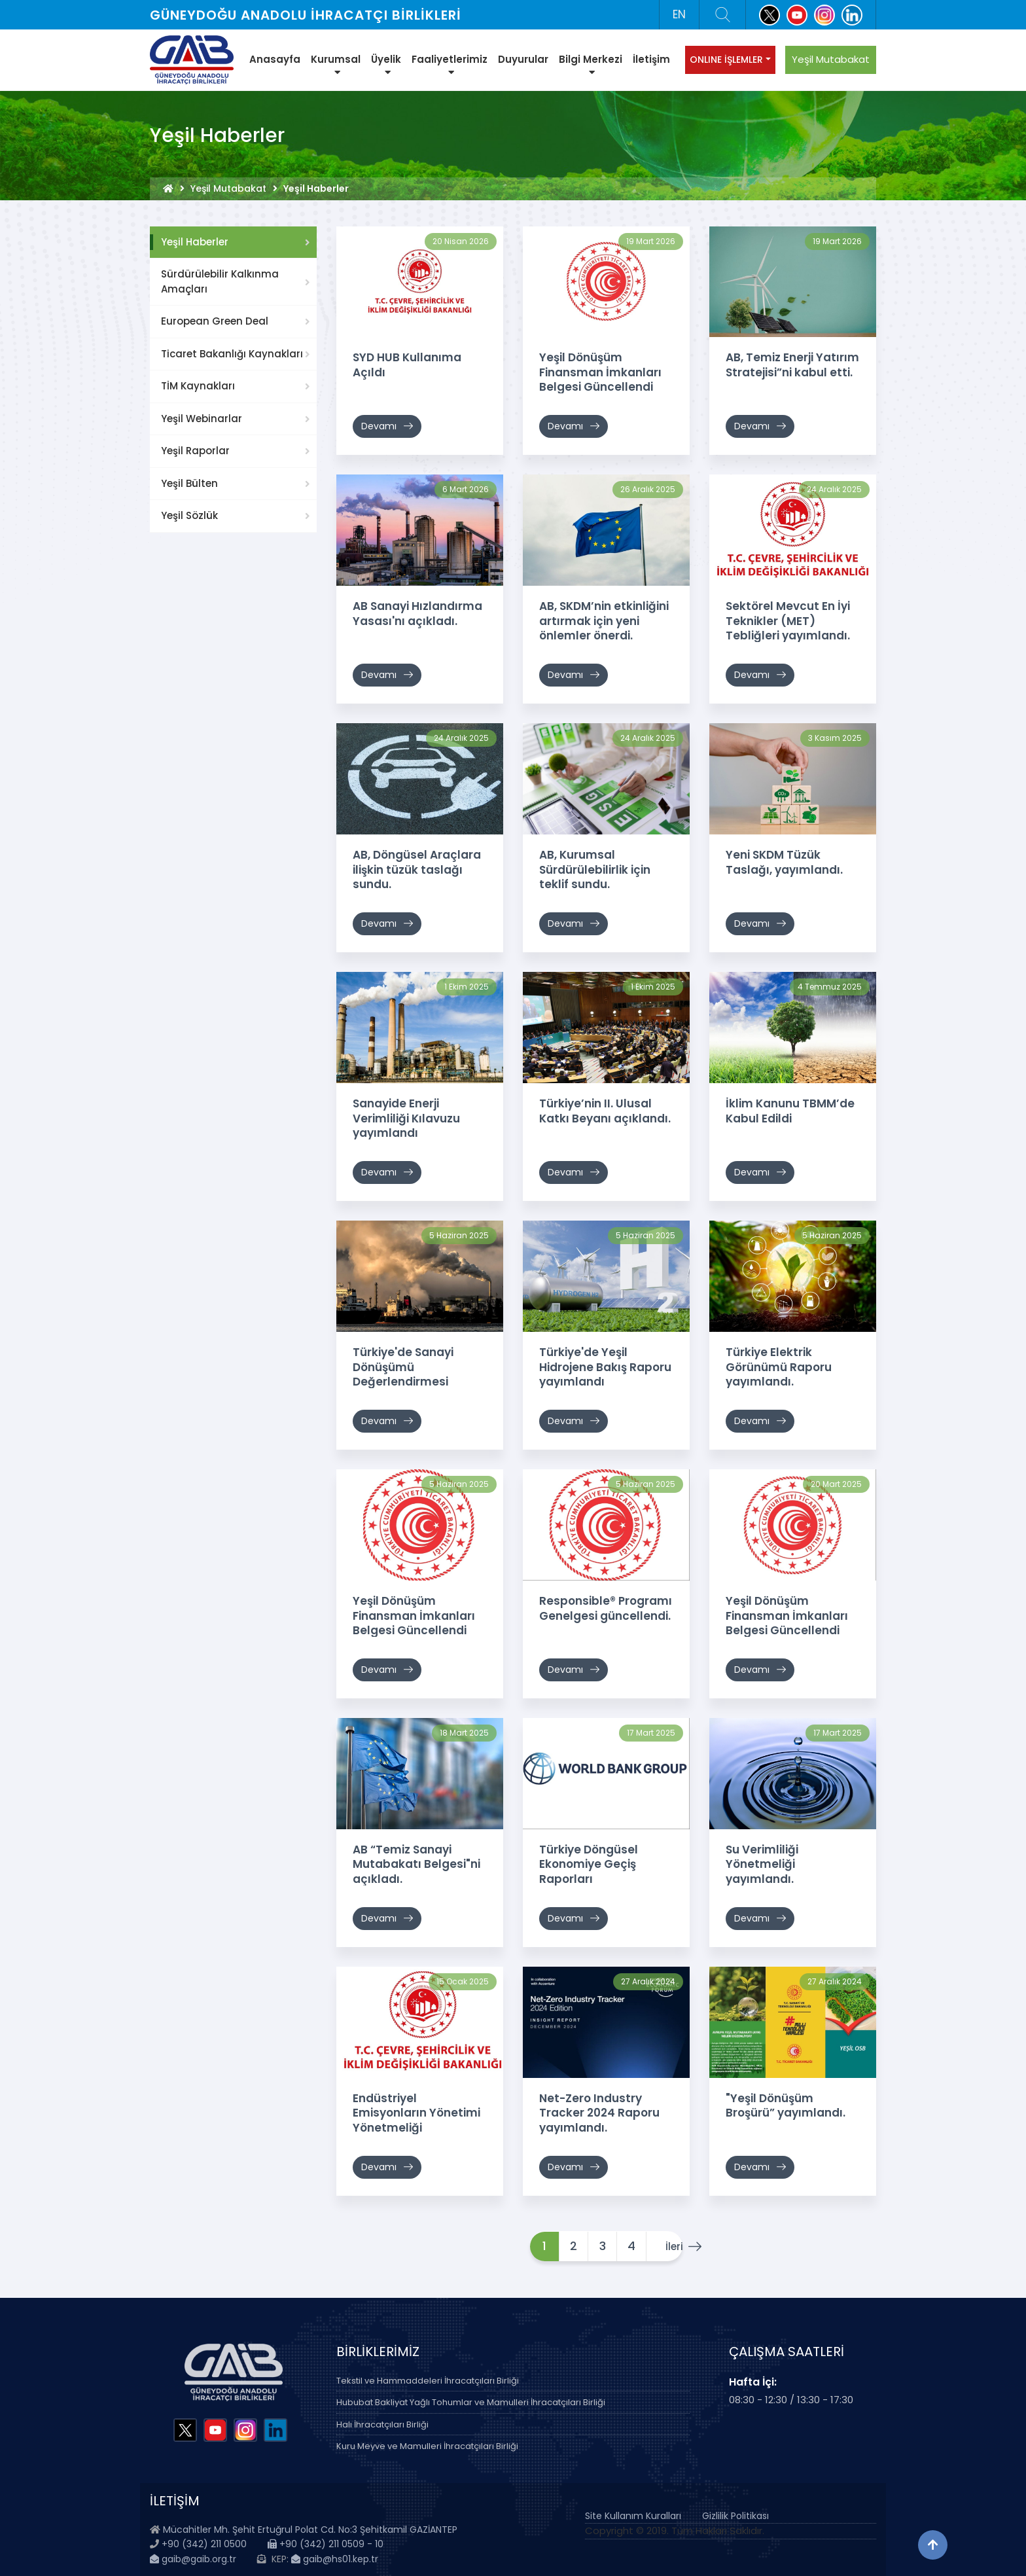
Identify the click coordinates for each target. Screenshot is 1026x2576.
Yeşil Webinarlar (201, 418)
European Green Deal (214, 321)
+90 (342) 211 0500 (204, 2543)
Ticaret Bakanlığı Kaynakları (232, 354)
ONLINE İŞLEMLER (726, 59)
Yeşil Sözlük (189, 515)
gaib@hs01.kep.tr (334, 2558)
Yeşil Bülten (189, 483)
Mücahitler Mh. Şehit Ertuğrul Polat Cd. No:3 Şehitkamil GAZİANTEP (310, 2528)
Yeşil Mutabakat (831, 59)
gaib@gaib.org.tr (193, 2558)
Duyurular (523, 59)
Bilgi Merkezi (590, 64)
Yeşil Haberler (194, 242)
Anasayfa (274, 59)
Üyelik (386, 64)
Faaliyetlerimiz (449, 64)
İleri (665, 2246)
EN (679, 14)
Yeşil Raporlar (195, 450)
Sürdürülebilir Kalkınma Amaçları (220, 281)
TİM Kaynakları (198, 386)
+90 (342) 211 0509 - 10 (325, 2543)
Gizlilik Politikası (735, 2515)
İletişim (651, 59)
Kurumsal (336, 64)
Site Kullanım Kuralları (633, 2515)
